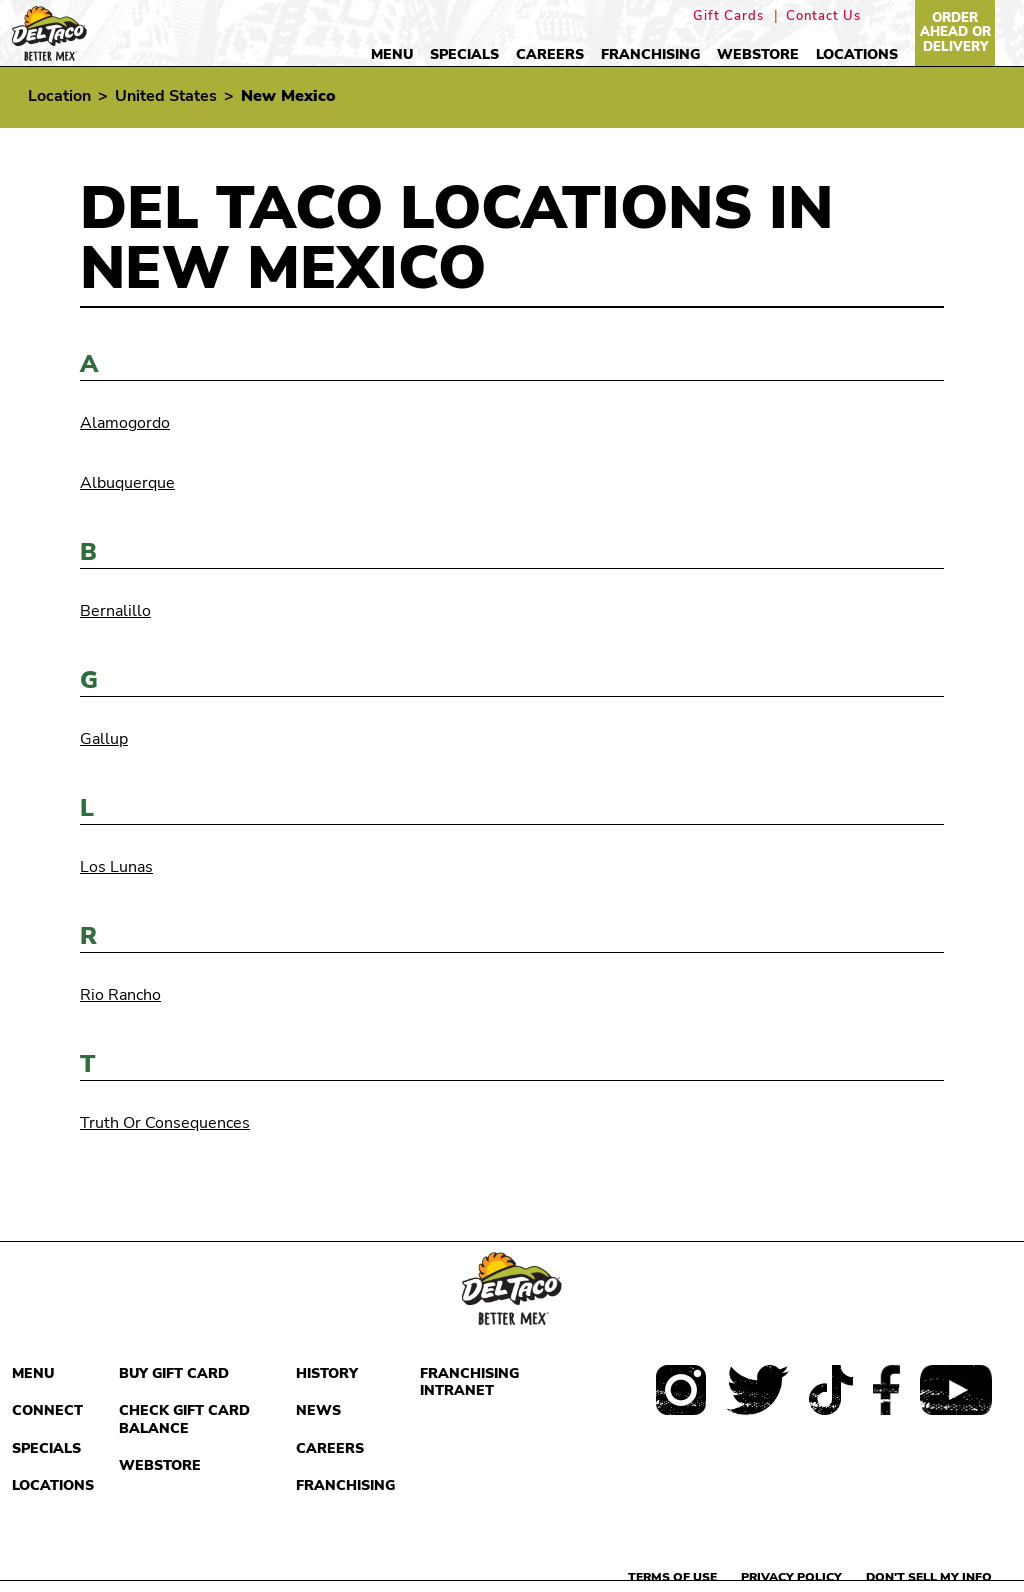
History (327, 1373)
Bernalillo (115, 611)
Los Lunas (116, 867)
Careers (550, 54)
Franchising (650, 54)
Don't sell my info (929, 1577)
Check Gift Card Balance (184, 1419)
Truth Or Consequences (165, 1123)
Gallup (104, 739)
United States (166, 96)
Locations (857, 54)
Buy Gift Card (174, 1373)
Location (59, 96)
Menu (392, 54)
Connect (47, 1410)
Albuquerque (127, 483)
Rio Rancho (120, 995)
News (318, 1410)
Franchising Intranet (469, 1382)
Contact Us (823, 16)
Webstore (758, 54)
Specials (464, 54)
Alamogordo (125, 423)
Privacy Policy (791, 1577)
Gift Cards (728, 16)
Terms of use (672, 1577)
